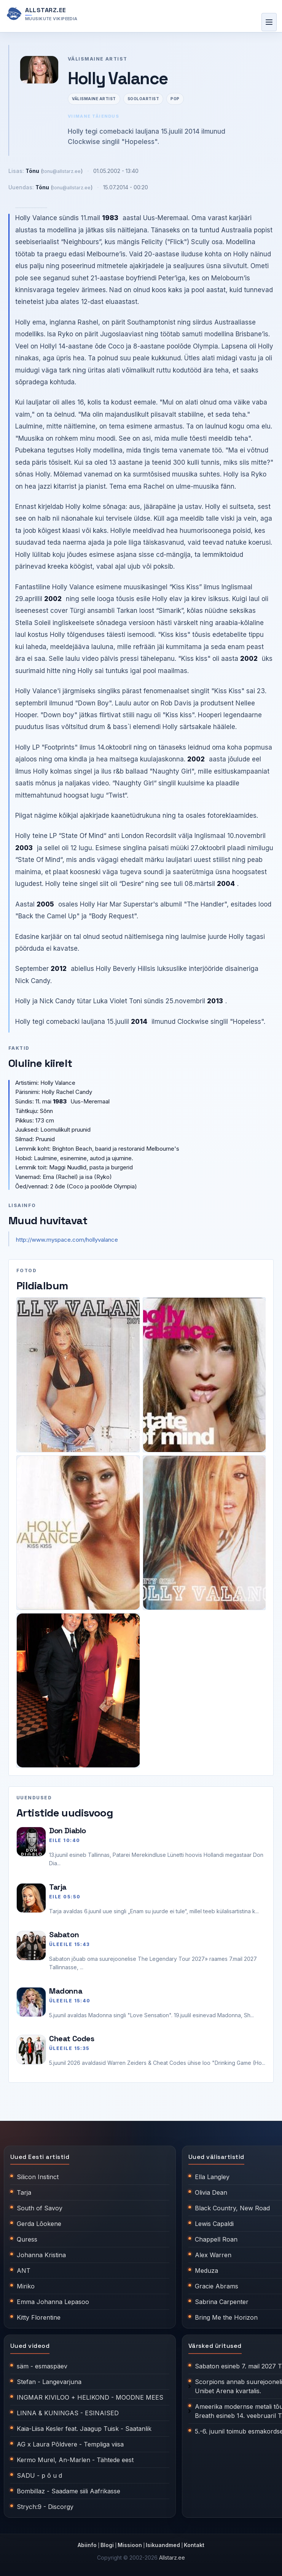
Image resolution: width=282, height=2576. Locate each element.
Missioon (130, 2545)
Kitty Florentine (39, 2317)
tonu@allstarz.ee (62, 171)
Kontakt (194, 2545)
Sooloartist (143, 98)
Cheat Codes (71, 2039)
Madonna (65, 1991)
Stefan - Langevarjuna (49, 2382)
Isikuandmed (163, 2545)
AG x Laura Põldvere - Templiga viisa (70, 2444)
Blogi (107, 2545)
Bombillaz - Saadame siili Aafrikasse (68, 2491)
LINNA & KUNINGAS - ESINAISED (68, 2413)
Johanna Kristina (41, 2255)
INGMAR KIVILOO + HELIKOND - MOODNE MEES (90, 2397)
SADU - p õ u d (39, 2475)
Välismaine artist (94, 98)
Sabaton (64, 1935)
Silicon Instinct (38, 2177)
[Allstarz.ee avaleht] (42, 13)
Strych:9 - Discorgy (45, 2506)
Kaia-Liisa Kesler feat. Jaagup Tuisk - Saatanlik (84, 2428)
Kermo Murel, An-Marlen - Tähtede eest (75, 2460)
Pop (175, 98)
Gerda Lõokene (39, 2223)
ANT (23, 2270)
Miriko (26, 2286)
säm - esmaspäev (42, 2366)
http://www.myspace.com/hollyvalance (67, 1239)
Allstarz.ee (172, 2557)
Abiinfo (87, 2545)
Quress (27, 2239)
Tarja (58, 1887)
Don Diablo (67, 1831)
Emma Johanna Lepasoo (53, 2302)
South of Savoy (39, 2208)
